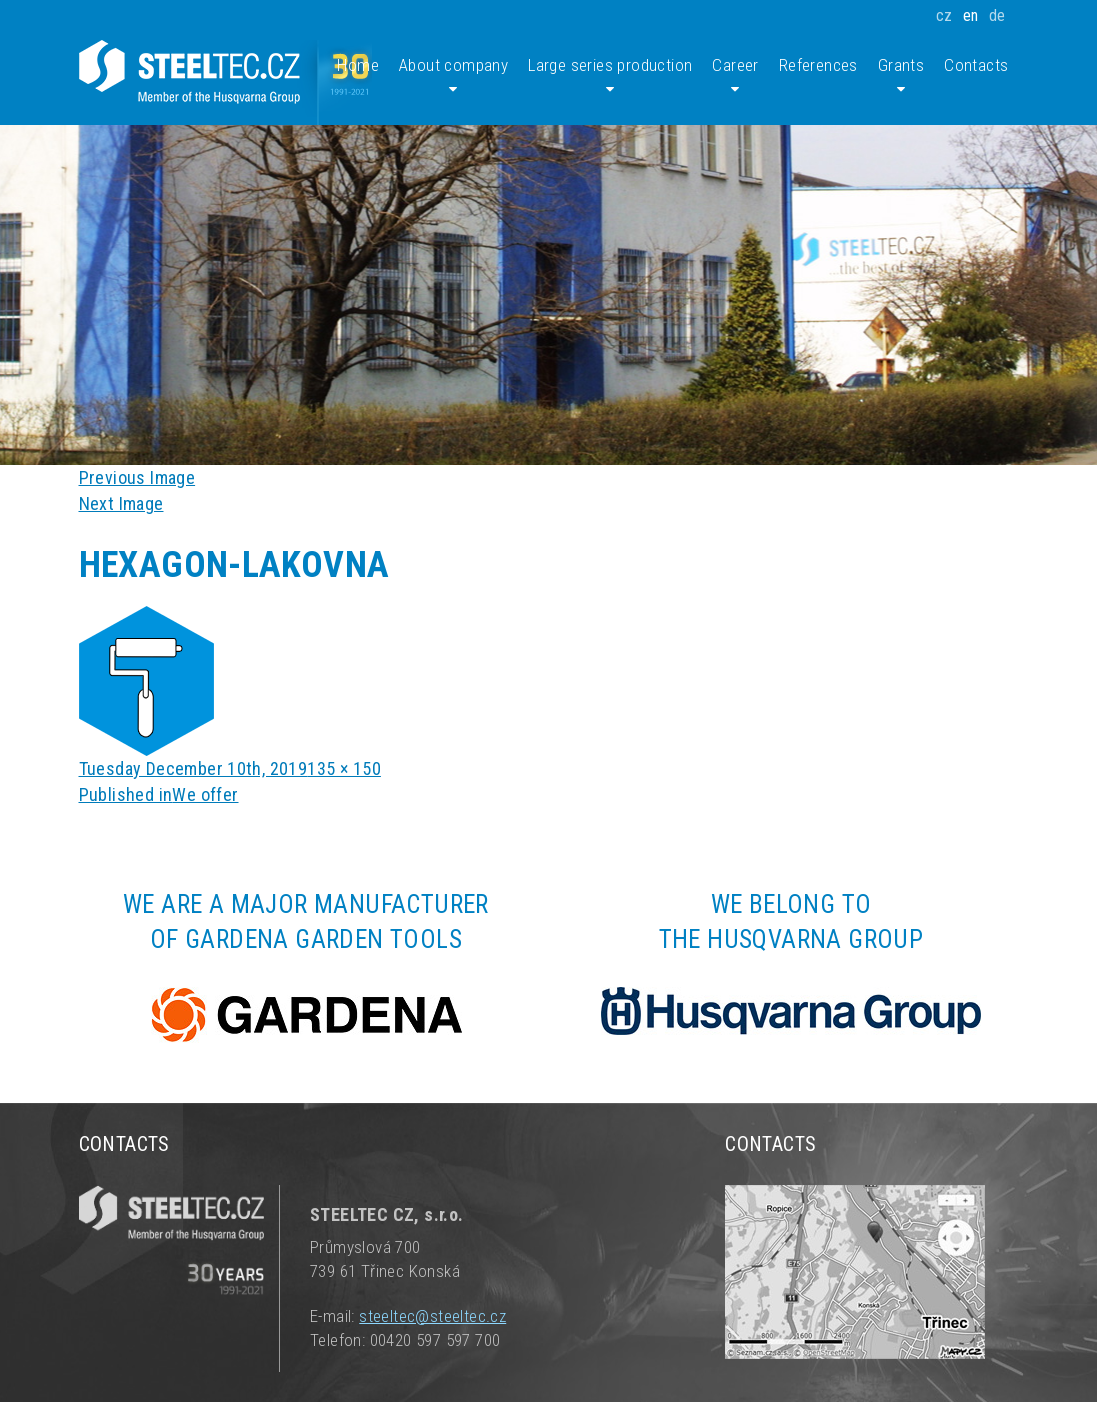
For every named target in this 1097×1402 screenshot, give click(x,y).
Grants (901, 76)
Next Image (121, 503)
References (818, 65)
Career (735, 76)
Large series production (610, 76)
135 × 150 (344, 768)
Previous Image (137, 477)
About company (453, 76)
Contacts (976, 65)
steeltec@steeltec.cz (432, 1316)
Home (358, 65)
